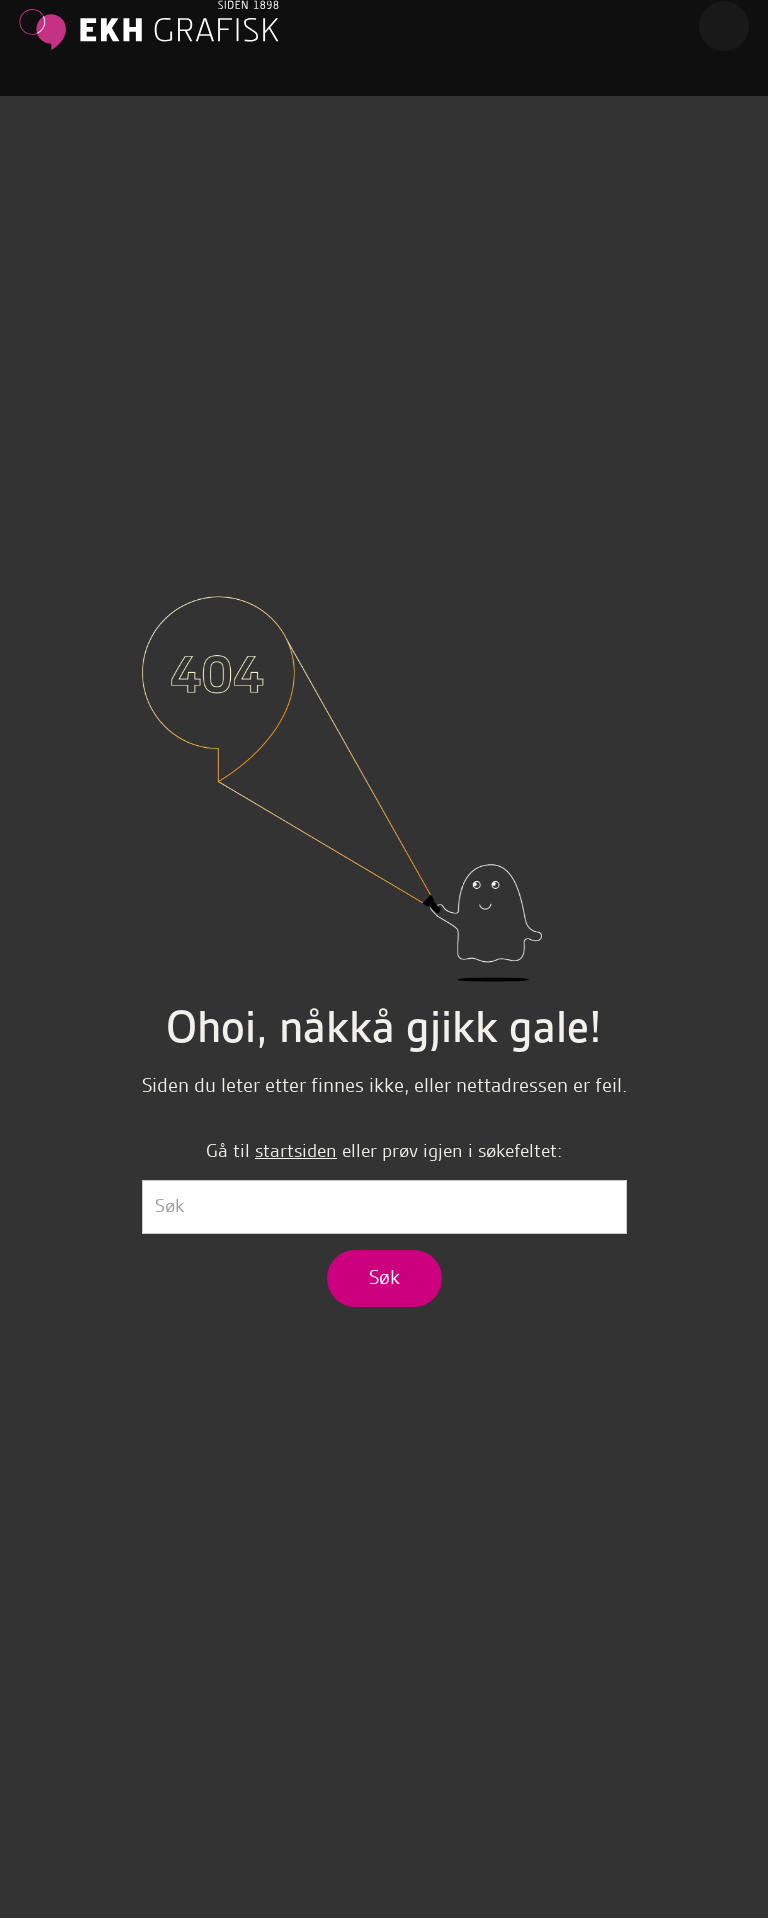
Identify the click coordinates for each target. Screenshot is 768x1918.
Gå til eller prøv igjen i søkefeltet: (384, 1150)
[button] (724, 26)
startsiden (296, 1150)
